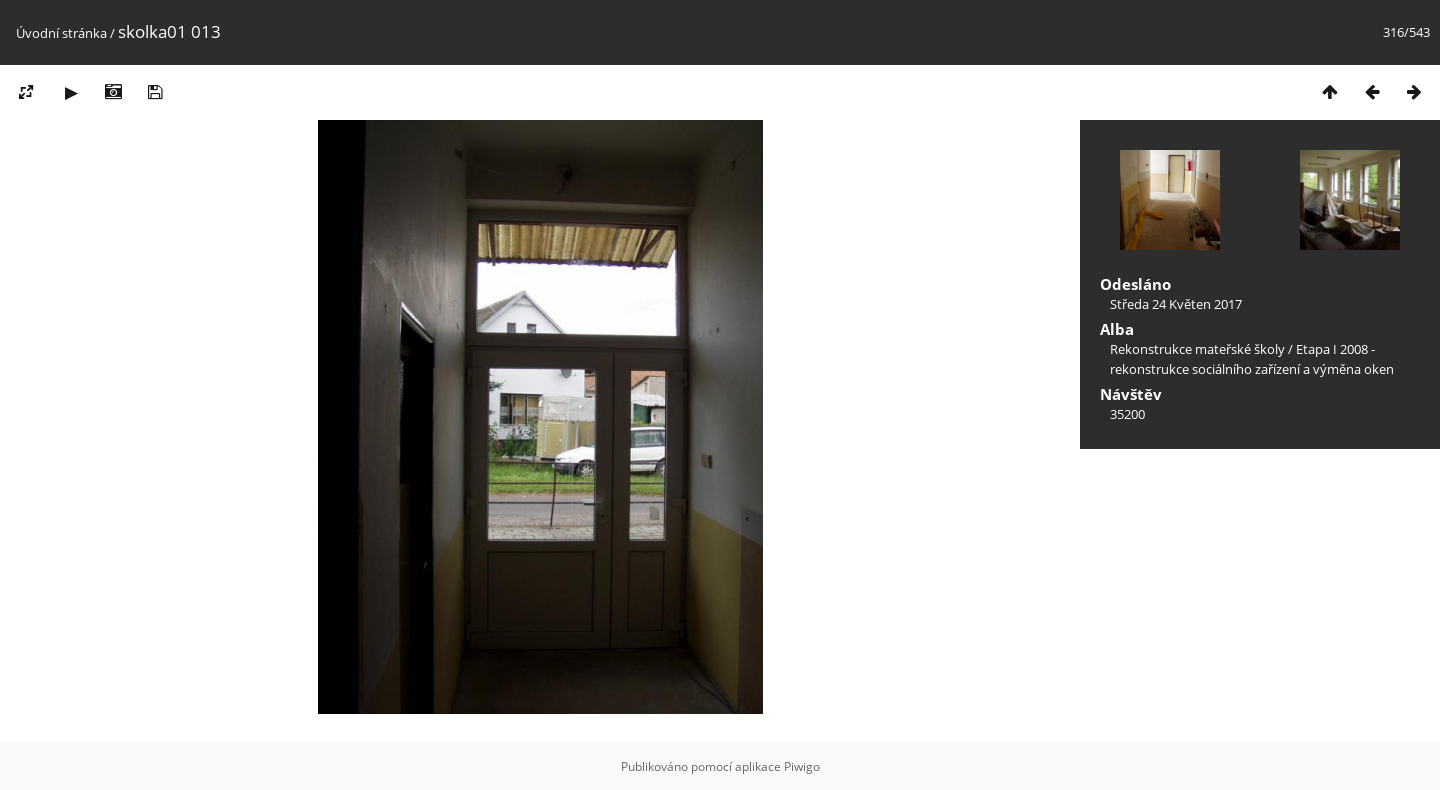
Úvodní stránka (61, 33)
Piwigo (802, 766)
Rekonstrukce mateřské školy (1197, 349)
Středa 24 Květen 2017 (1176, 304)
